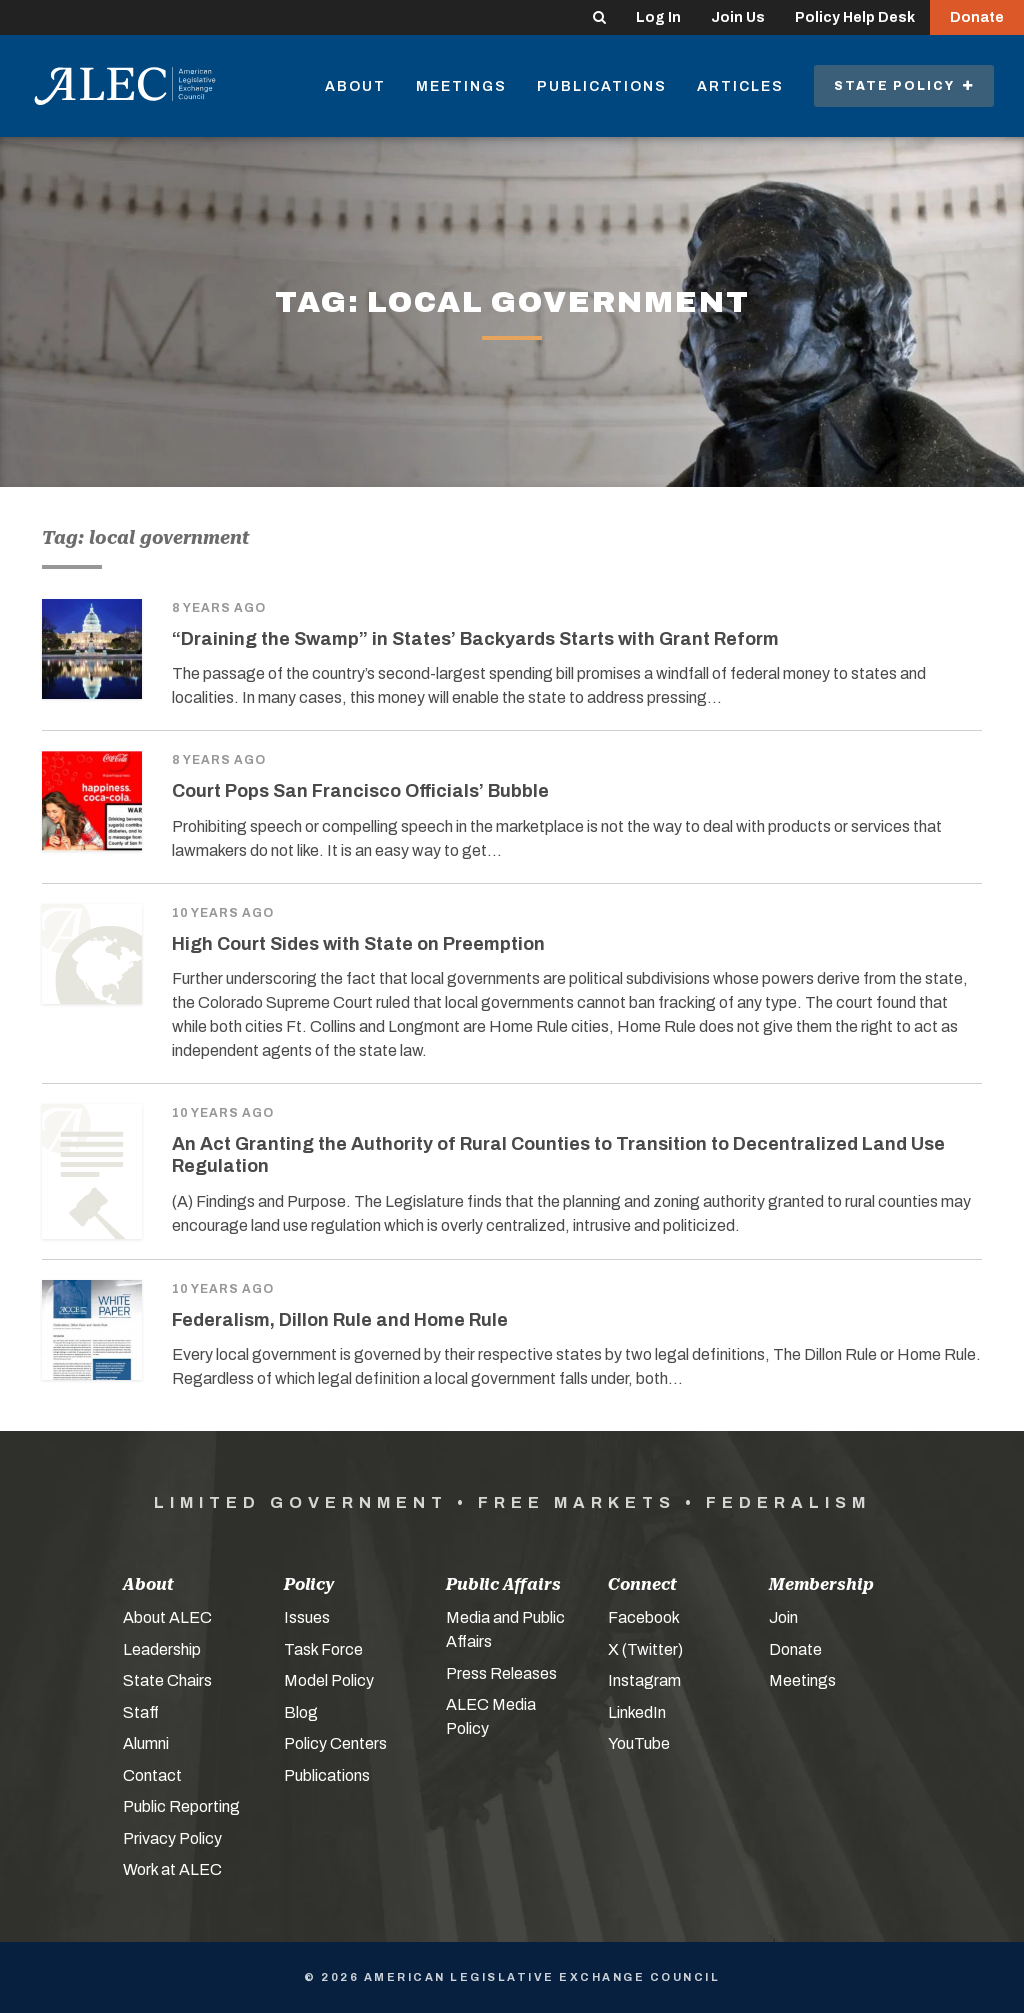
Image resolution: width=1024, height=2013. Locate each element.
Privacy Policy (172, 1838)
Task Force (323, 1649)
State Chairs (167, 1680)
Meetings (461, 86)
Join (783, 1617)
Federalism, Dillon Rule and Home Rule (340, 1320)
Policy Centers (335, 1743)
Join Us (738, 17)
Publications (602, 86)
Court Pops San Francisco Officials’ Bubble (360, 791)
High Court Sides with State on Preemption (358, 944)
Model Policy (329, 1680)
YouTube (639, 1743)
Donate (977, 17)
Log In (658, 17)
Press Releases (501, 1673)
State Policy (904, 86)
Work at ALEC (172, 1869)
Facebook (644, 1617)
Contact (152, 1775)
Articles (740, 86)
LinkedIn (637, 1712)
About (355, 86)
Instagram (644, 1680)
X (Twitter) (645, 1649)
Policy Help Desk (855, 17)
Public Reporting (181, 1806)
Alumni (146, 1743)
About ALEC (167, 1617)
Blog (301, 1712)
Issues (307, 1617)
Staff (141, 1712)
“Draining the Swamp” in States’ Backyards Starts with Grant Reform (475, 639)
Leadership (162, 1649)
